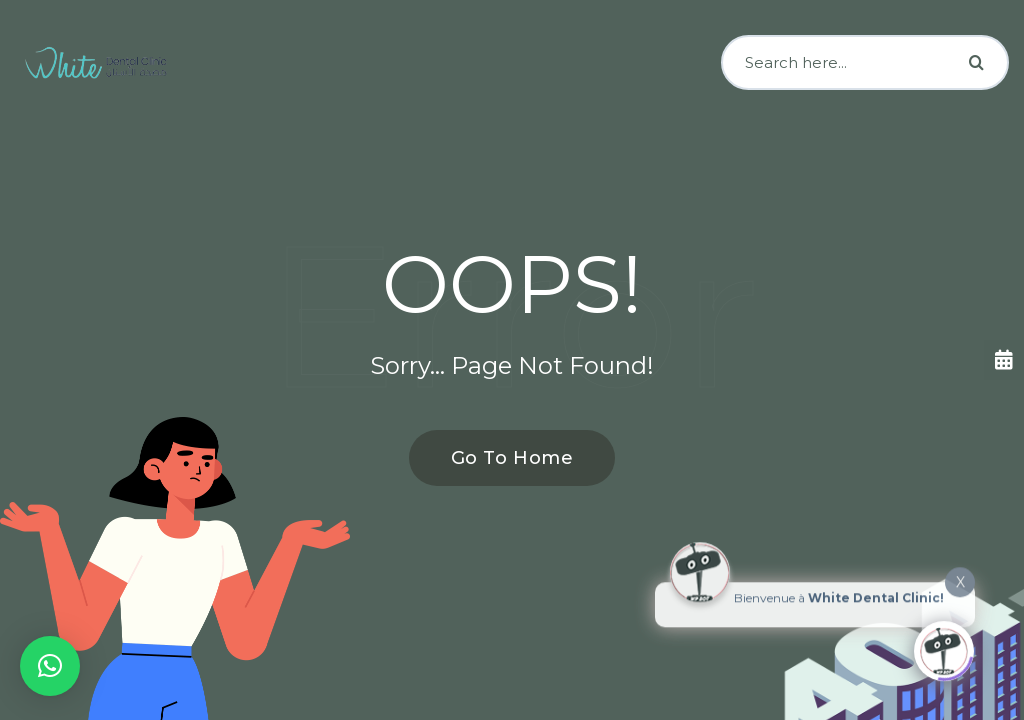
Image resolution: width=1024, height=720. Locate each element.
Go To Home (501, 458)
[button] (50, 666)
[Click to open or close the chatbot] (944, 647)
